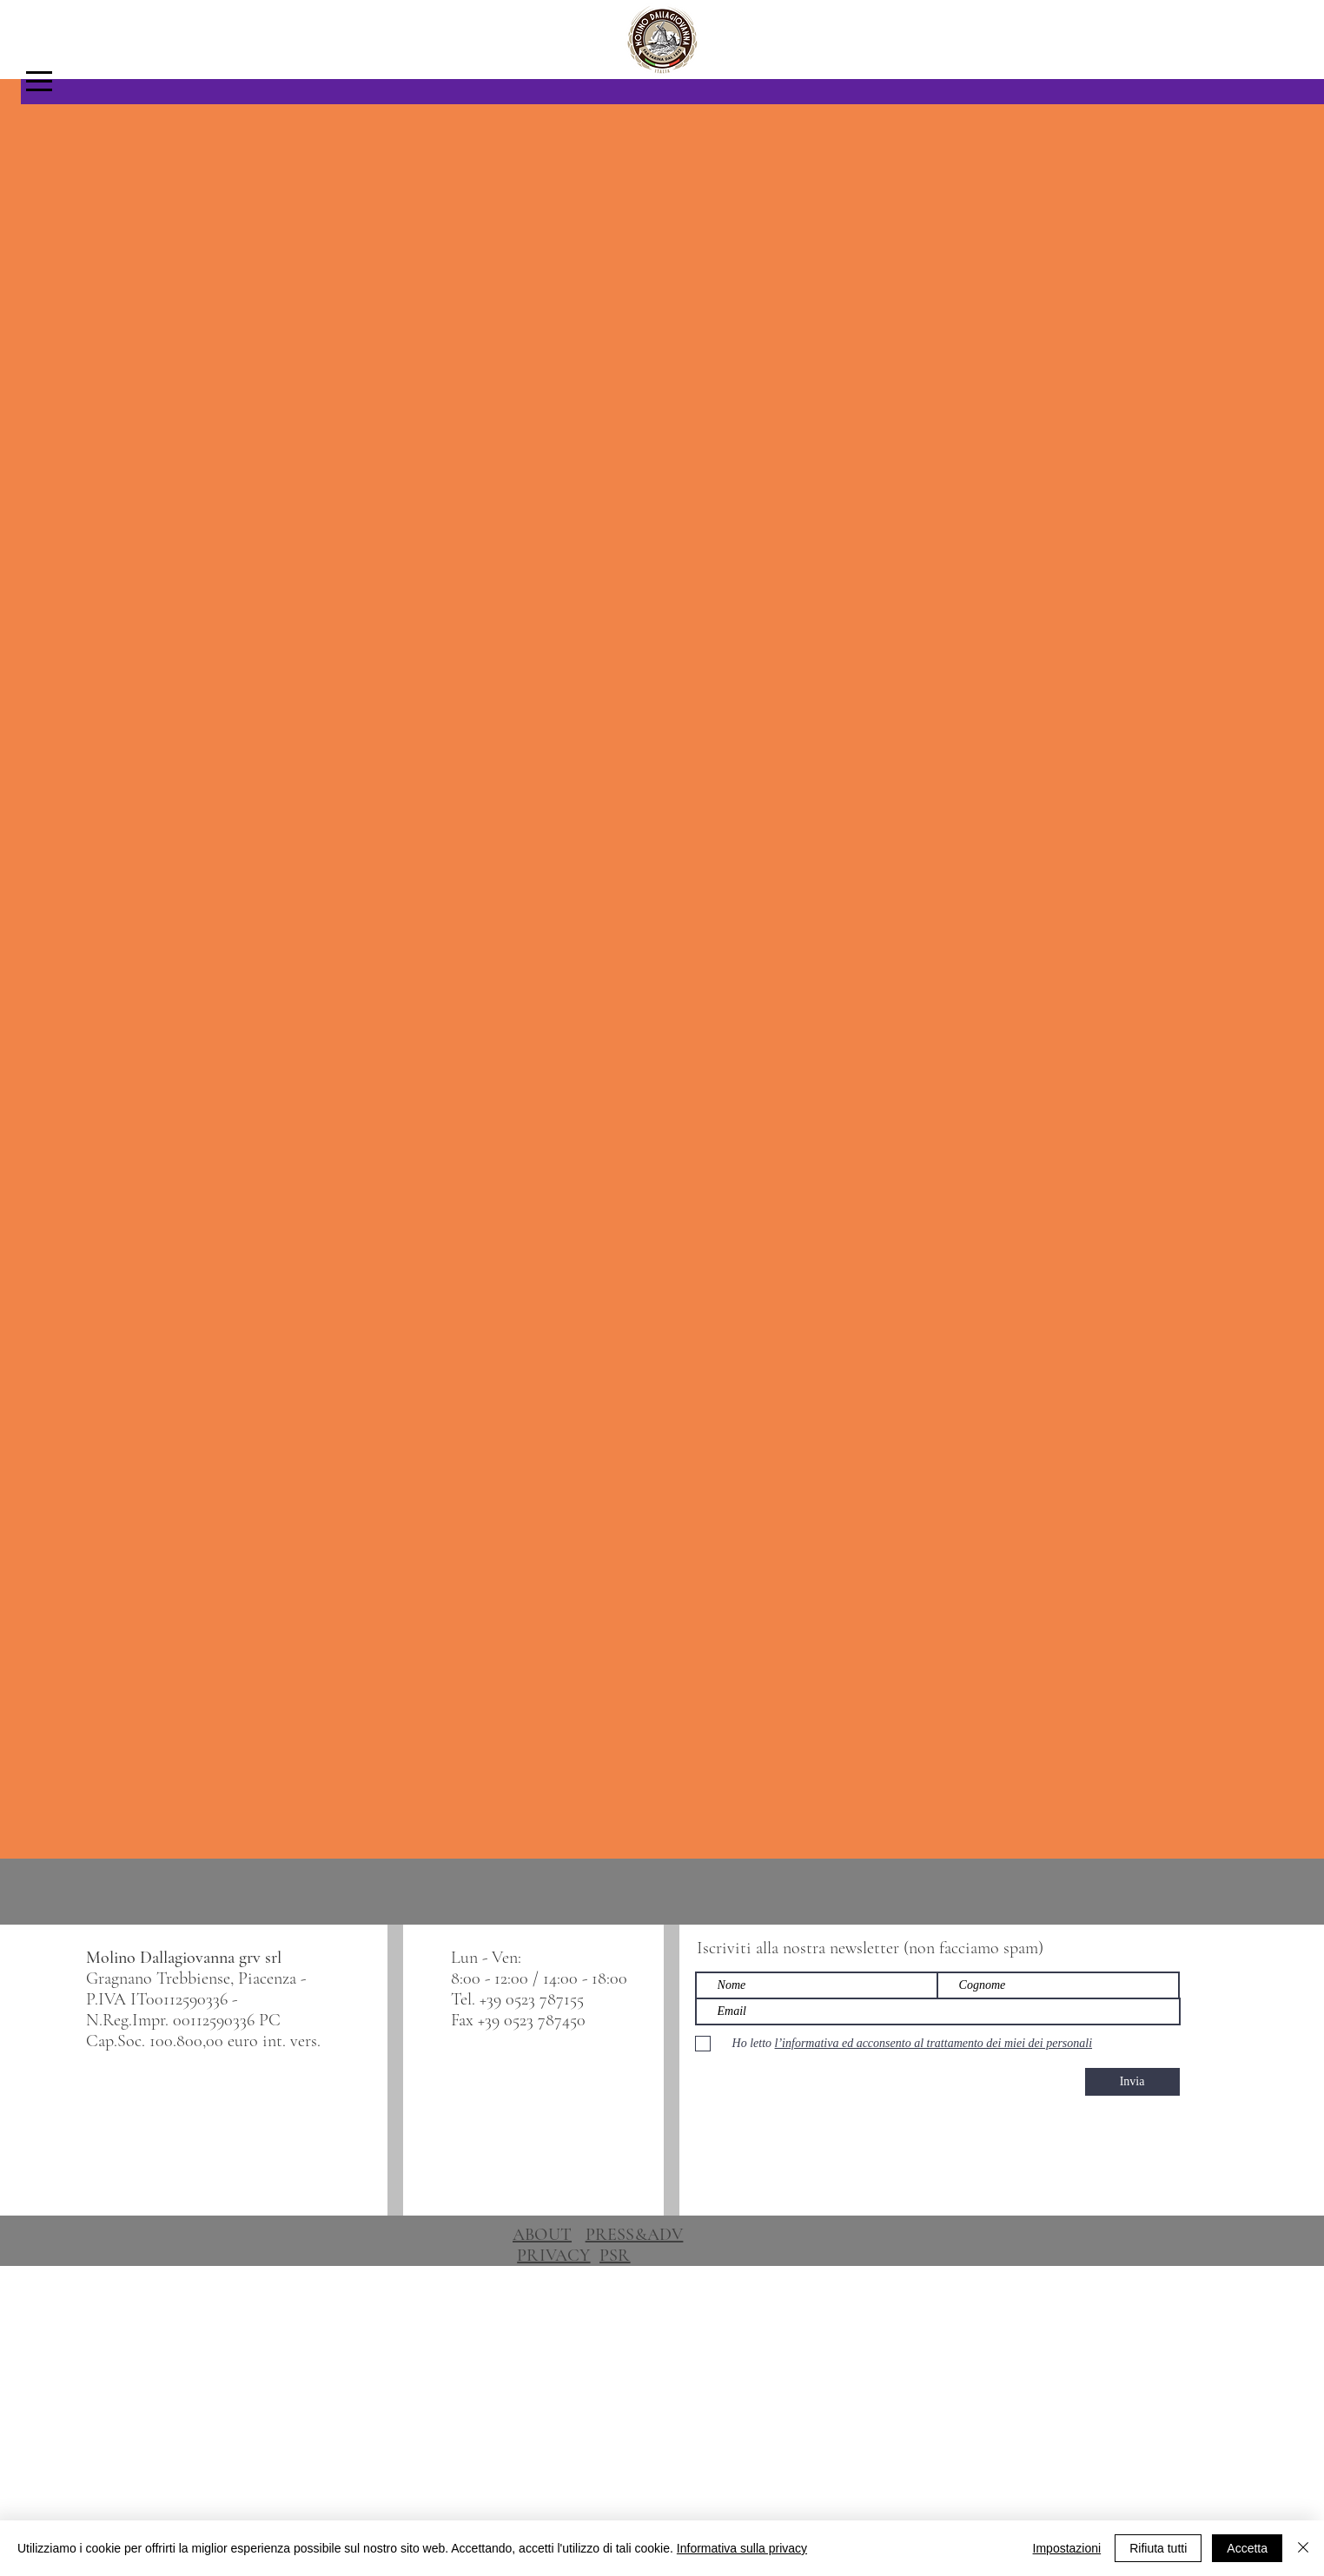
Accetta (1247, 2548)
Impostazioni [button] (1067, 2548)
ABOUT (542, 2234)
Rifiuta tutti (1158, 2548)
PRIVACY (553, 2255)
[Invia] (1132, 2082)
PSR (615, 2255)
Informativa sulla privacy (742, 2548)
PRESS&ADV (635, 2234)
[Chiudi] (1303, 2548)
